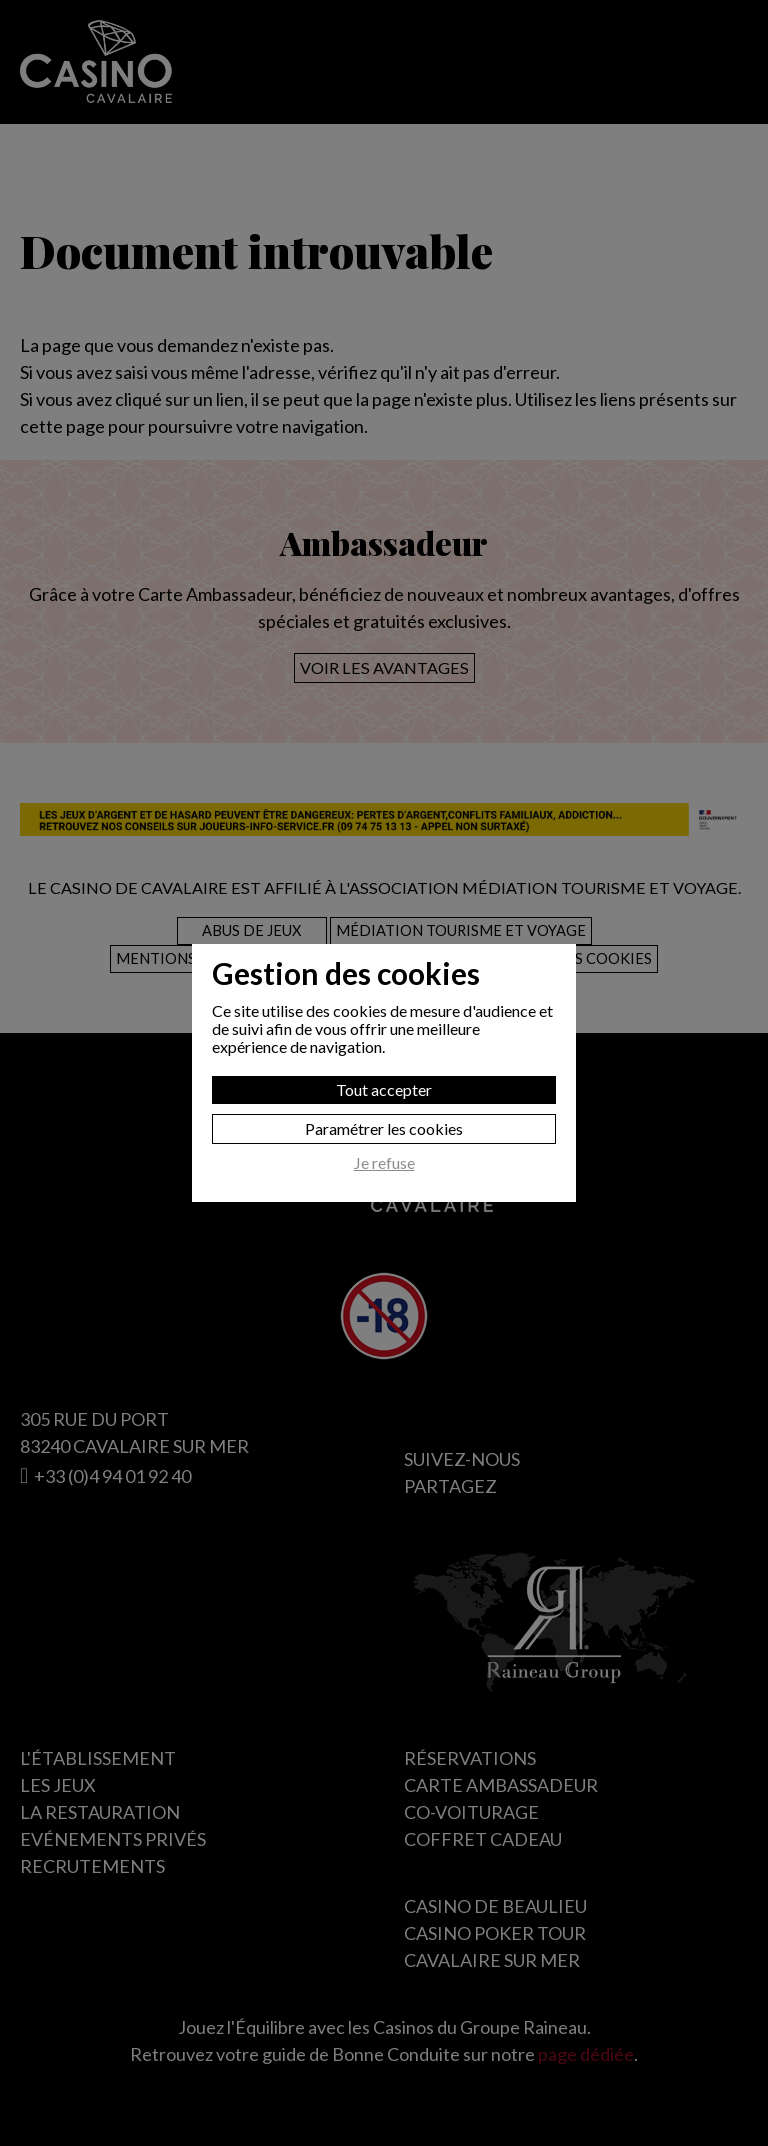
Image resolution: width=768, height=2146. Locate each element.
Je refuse (384, 1163)
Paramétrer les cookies (384, 1128)
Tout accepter (384, 1089)
